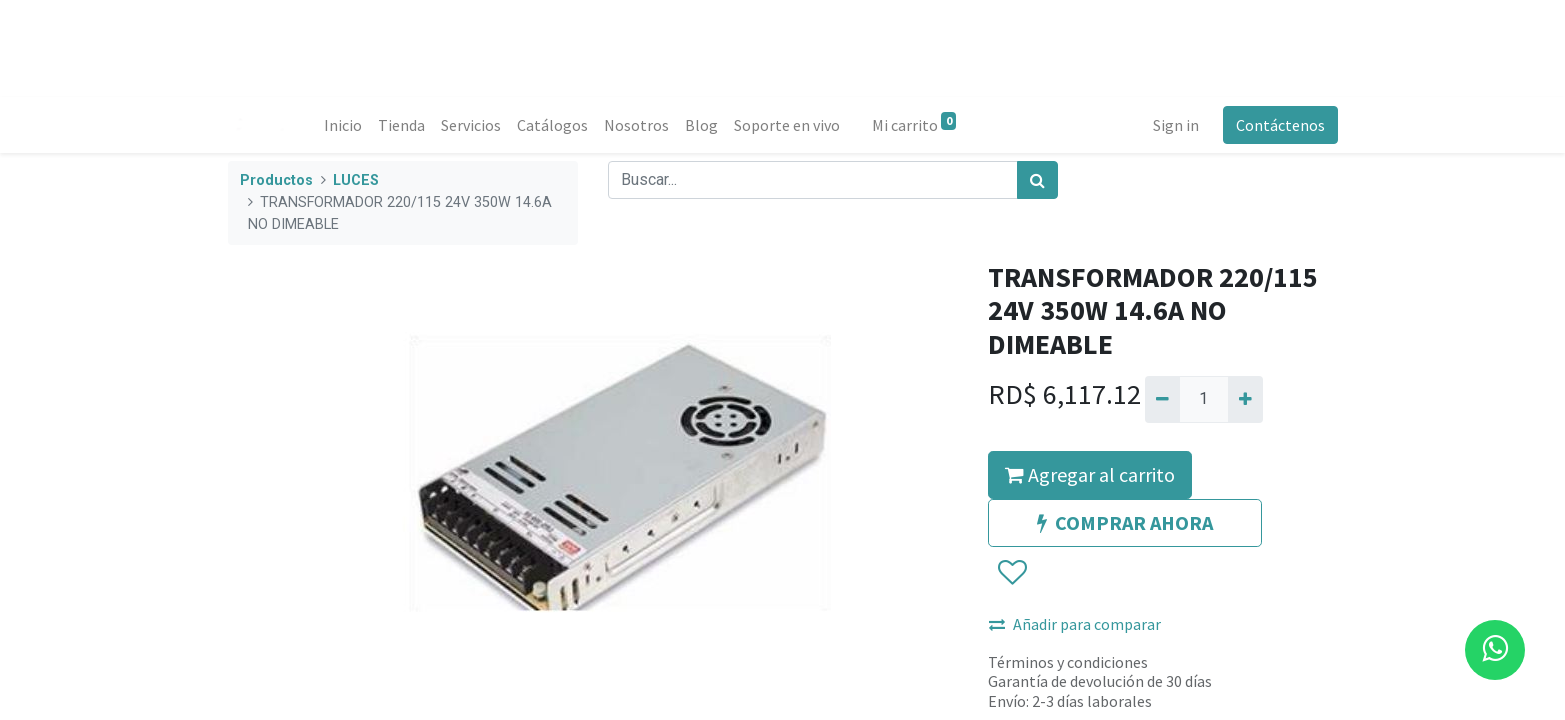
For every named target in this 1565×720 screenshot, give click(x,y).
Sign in (1176, 125)
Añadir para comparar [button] (1075, 624)
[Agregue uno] (1245, 399)
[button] (1011, 573)
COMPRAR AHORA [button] (1125, 522)
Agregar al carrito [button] (1090, 474)
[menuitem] (343, 125)
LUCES (356, 180)
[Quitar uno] (1162, 399)
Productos (276, 180)
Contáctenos (1280, 125)
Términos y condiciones (1068, 662)
